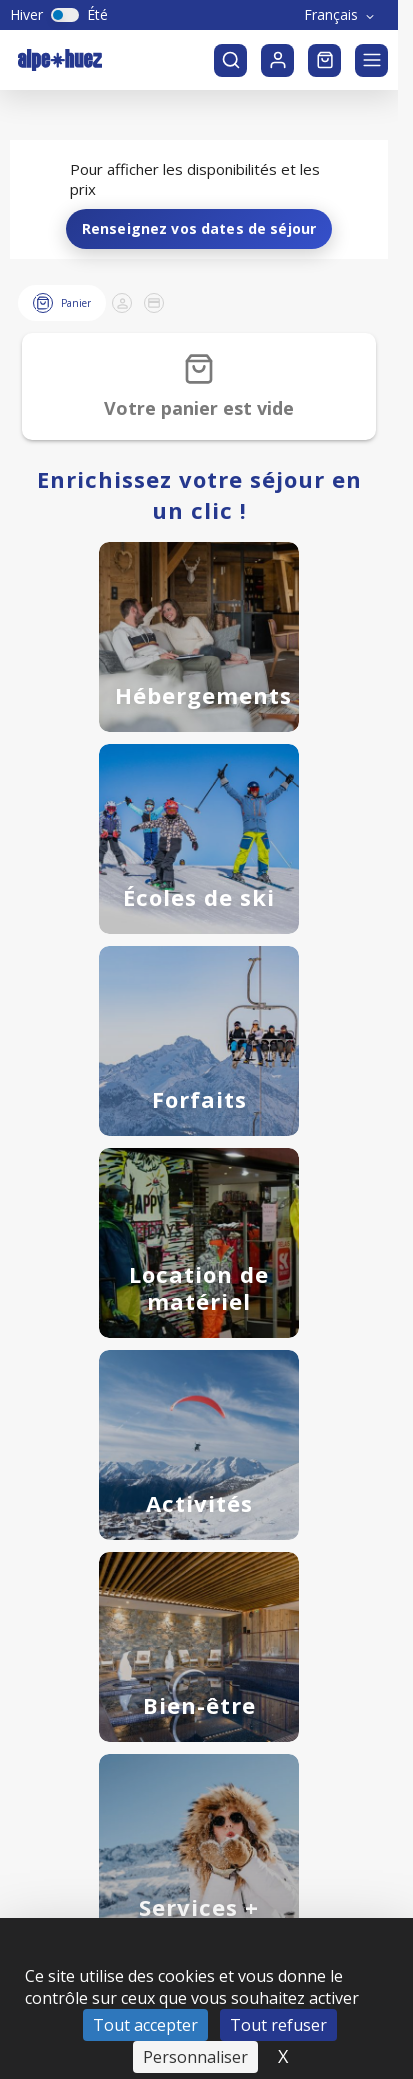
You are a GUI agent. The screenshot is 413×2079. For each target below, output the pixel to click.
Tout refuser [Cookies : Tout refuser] (278, 1985)
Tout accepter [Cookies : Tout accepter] (145, 1985)
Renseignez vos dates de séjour (199, 188)
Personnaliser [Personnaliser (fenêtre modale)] (195, 2017)
